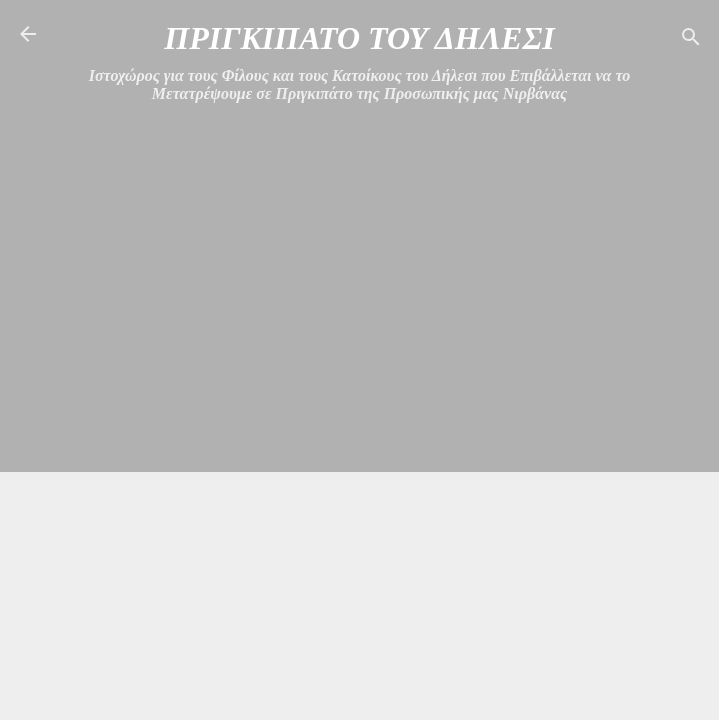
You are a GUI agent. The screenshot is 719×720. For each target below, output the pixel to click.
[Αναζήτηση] (691, 40)
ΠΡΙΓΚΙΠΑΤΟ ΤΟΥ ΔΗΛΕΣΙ (359, 38)
